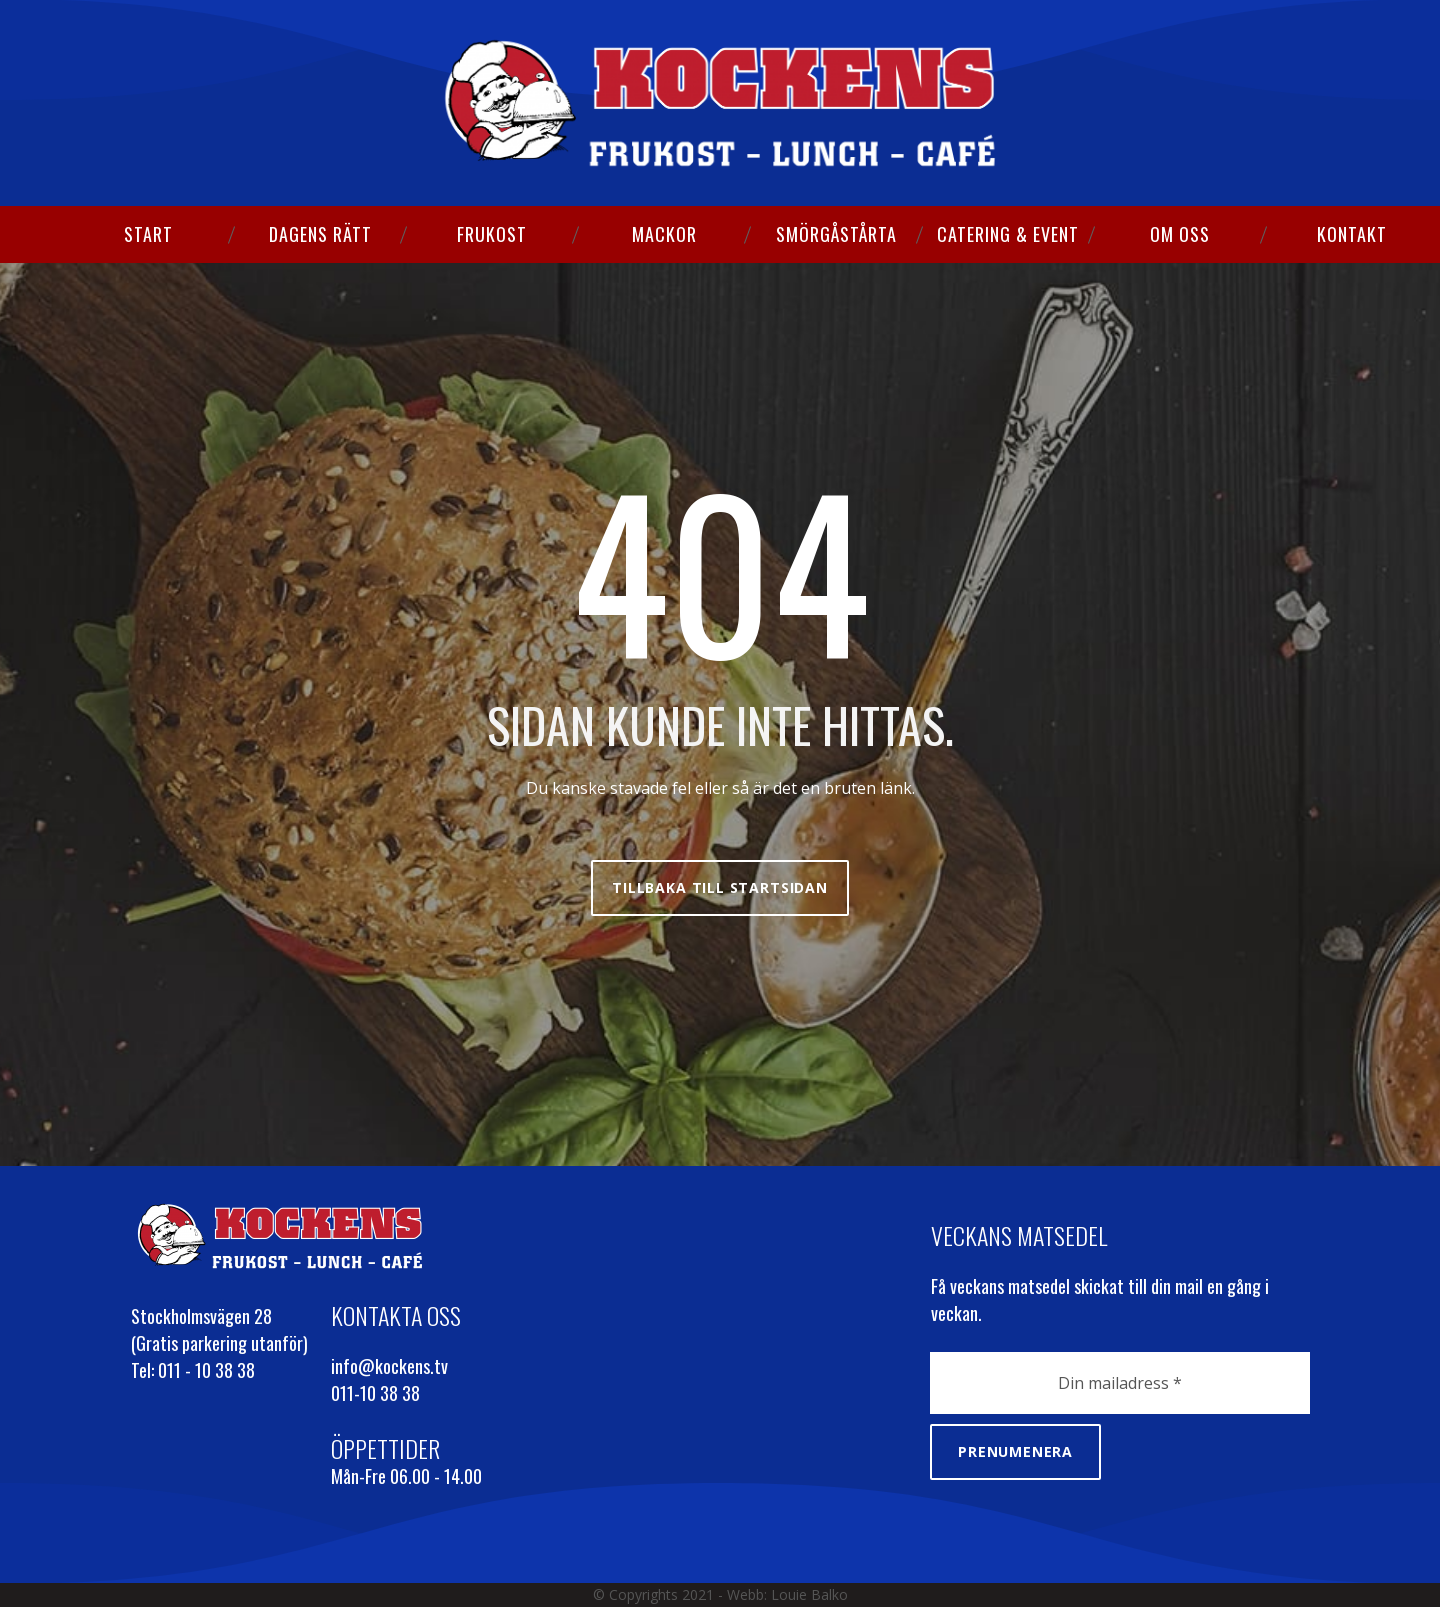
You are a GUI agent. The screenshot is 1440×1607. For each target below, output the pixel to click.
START (148, 234)
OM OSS (1180, 234)
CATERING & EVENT (1008, 234)
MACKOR (664, 234)
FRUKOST (492, 234)
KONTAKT (1352, 234)
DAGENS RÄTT (320, 234)
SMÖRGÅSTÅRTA (836, 234)
